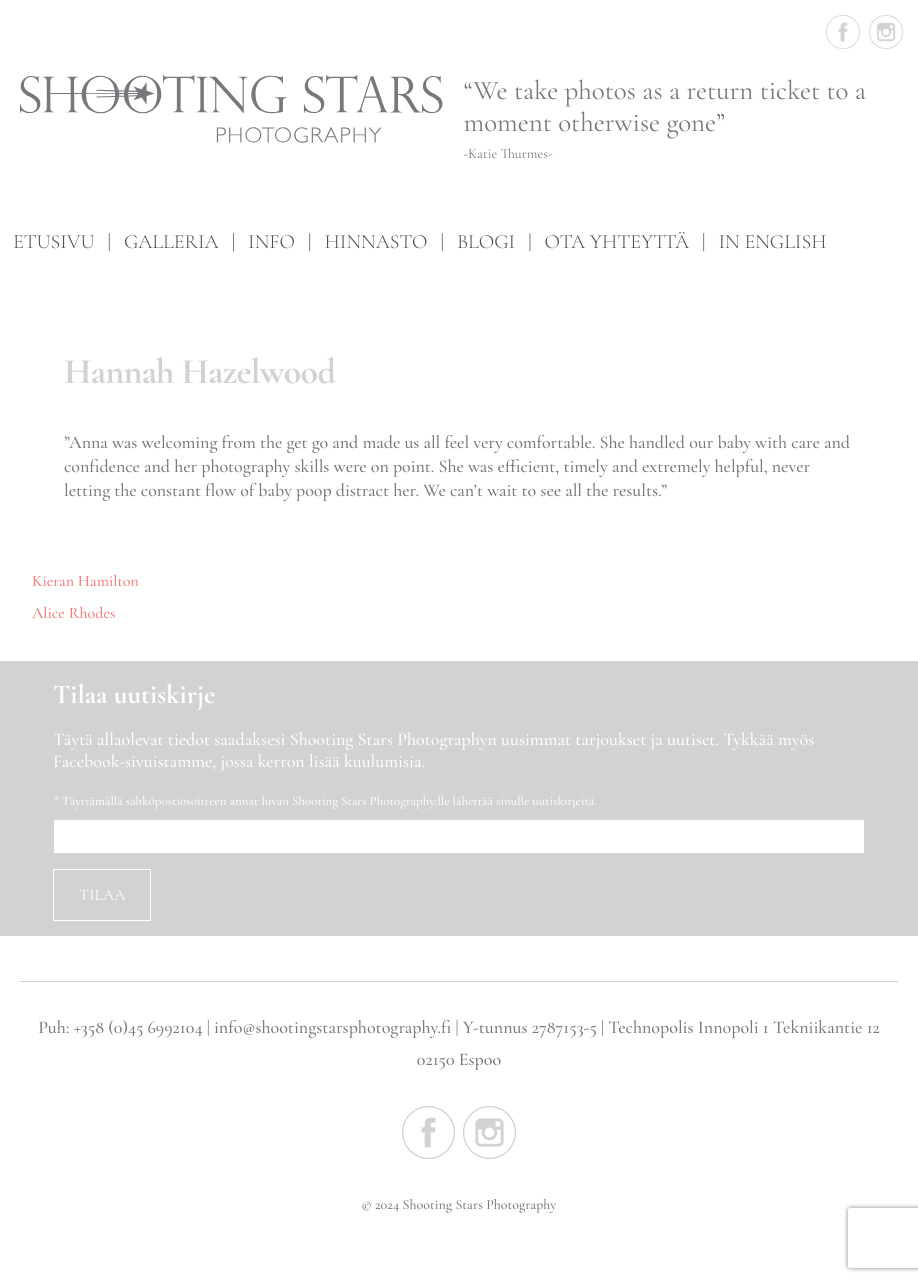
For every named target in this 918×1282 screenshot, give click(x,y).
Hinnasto (375, 241)
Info (271, 241)
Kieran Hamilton (85, 581)
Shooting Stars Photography (232, 111)
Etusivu (53, 241)
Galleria (171, 241)
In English (772, 241)
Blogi (486, 241)
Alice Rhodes (73, 613)
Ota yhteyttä (617, 241)
